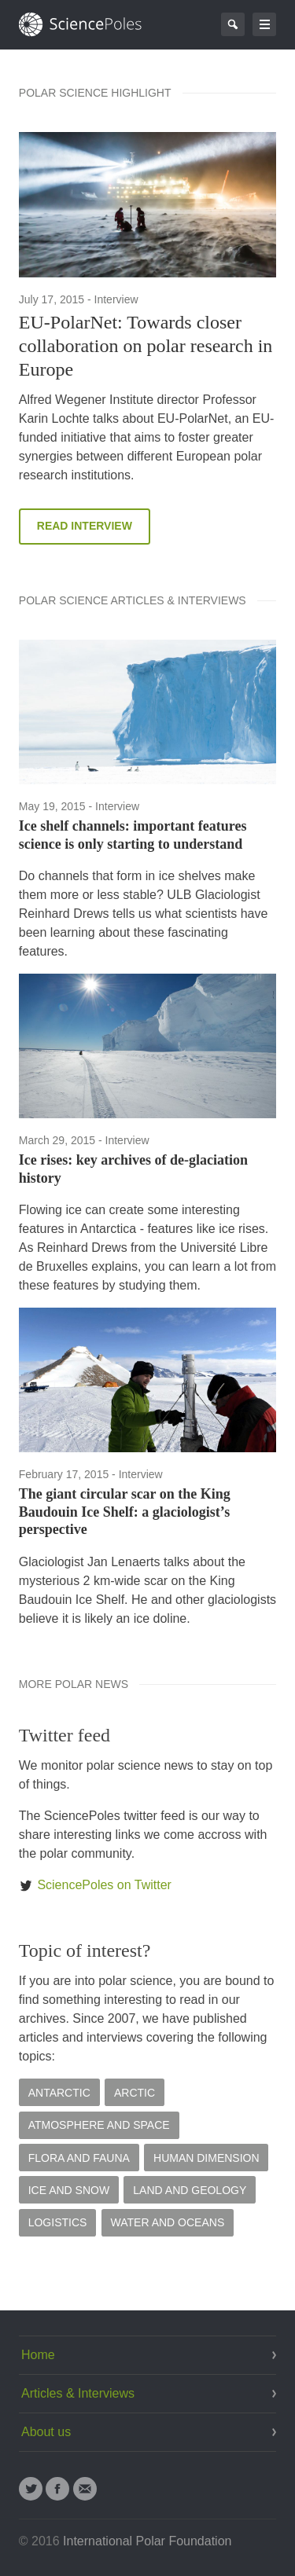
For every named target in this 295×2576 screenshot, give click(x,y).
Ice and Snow (68, 2190)
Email (85, 2489)
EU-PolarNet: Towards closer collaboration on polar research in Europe (146, 346)
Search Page (233, 24)
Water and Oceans (168, 2222)
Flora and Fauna (79, 2158)
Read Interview (84, 525)
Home (38, 2354)
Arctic (134, 2092)
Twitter (30, 2489)
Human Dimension (206, 2158)
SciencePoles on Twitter (95, 1885)
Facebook (57, 2489)
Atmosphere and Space (99, 2125)
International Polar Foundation (147, 2541)
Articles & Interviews (78, 2393)
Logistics (57, 2222)
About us (46, 2431)
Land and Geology (189, 2190)
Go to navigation (264, 24)
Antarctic (59, 2092)
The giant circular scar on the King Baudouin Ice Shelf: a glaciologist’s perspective (124, 1511)
